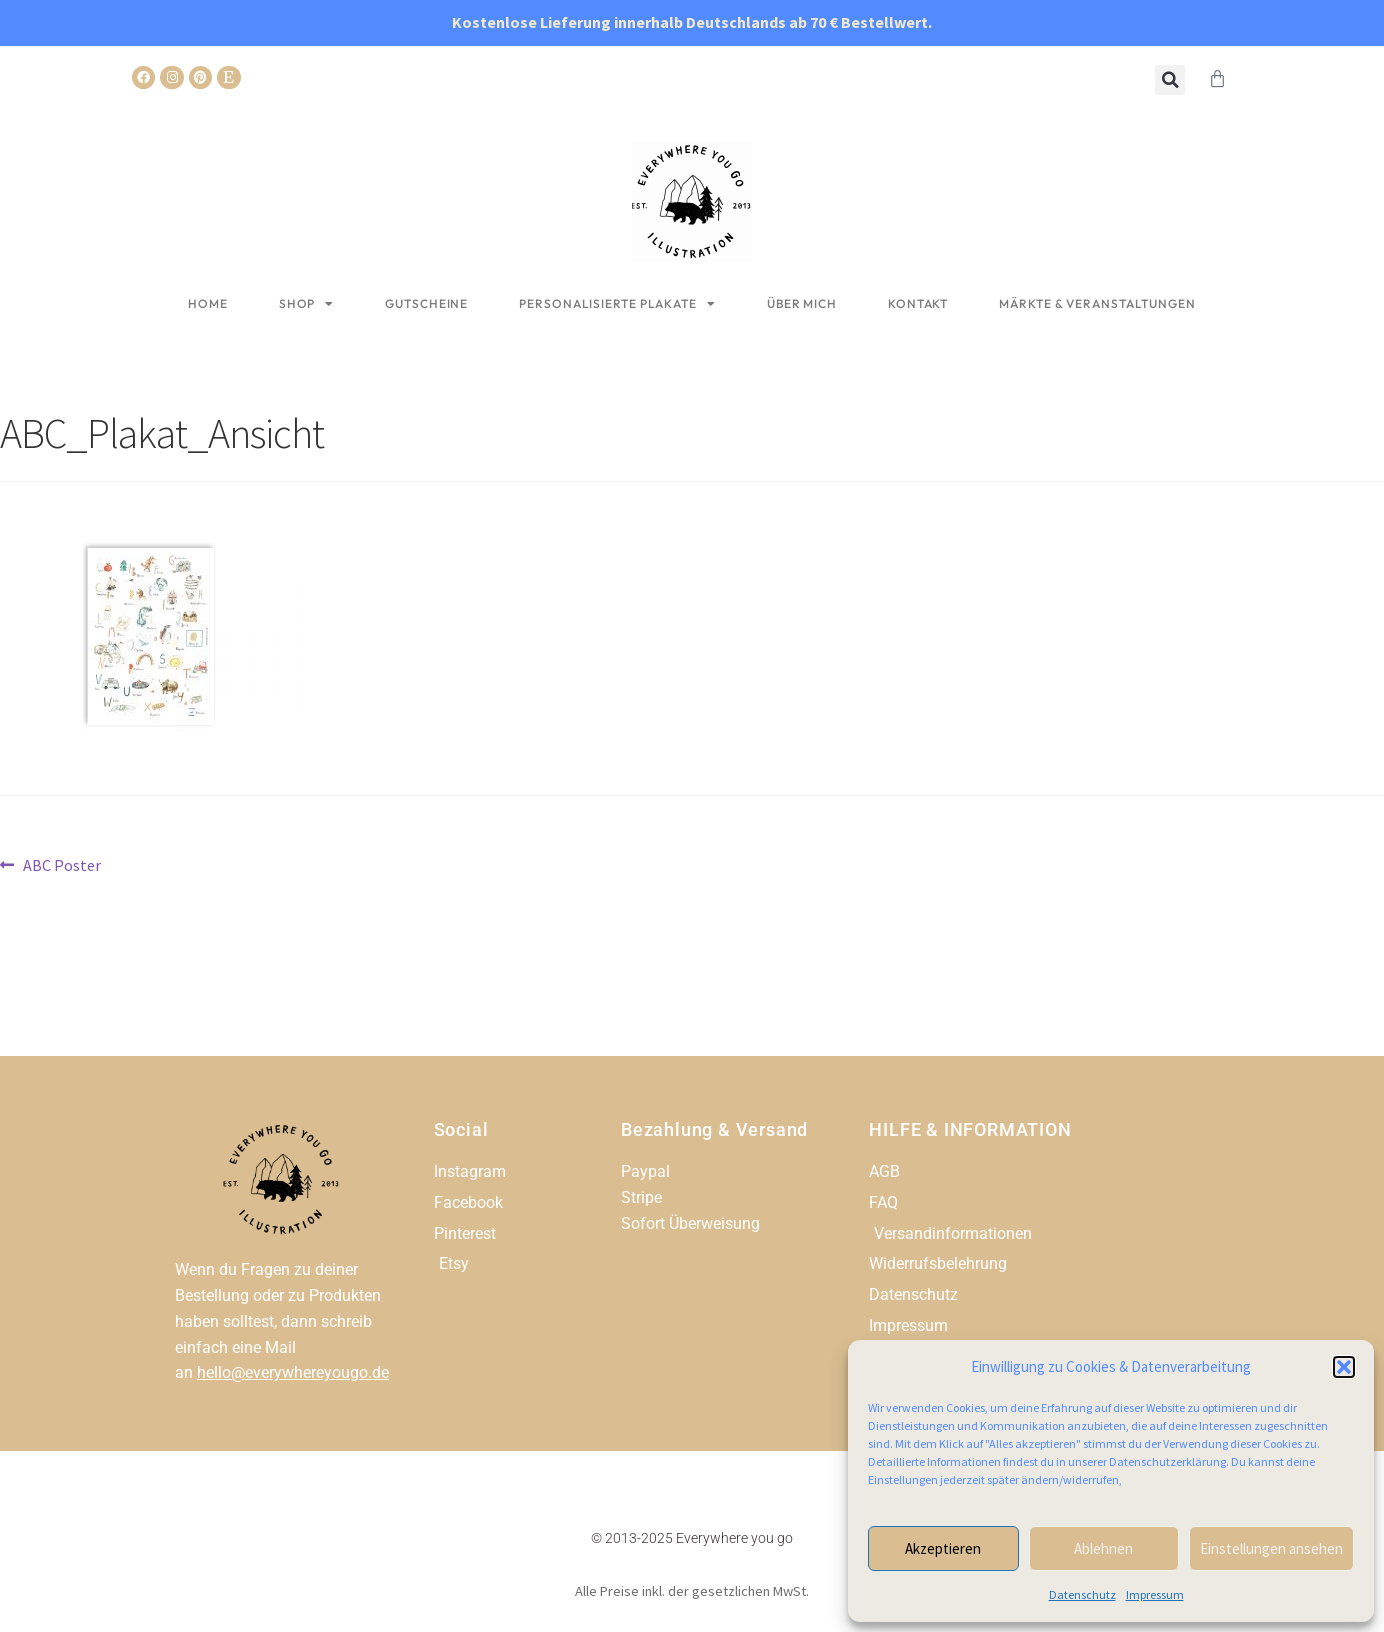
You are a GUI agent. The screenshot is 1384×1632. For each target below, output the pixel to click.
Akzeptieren (943, 1548)
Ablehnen (1103, 1548)
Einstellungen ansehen (1271, 1548)
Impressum (1155, 1594)
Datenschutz (1082, 1594)
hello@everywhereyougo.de (293, 1372)
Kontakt (918, 303)
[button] (1344, 1367)
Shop (307, 304)
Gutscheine (426, 303)
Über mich (802, 303)
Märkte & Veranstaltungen (1097, 303)
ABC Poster (61, 864)
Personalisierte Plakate (617, 304)
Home (208, 303)
